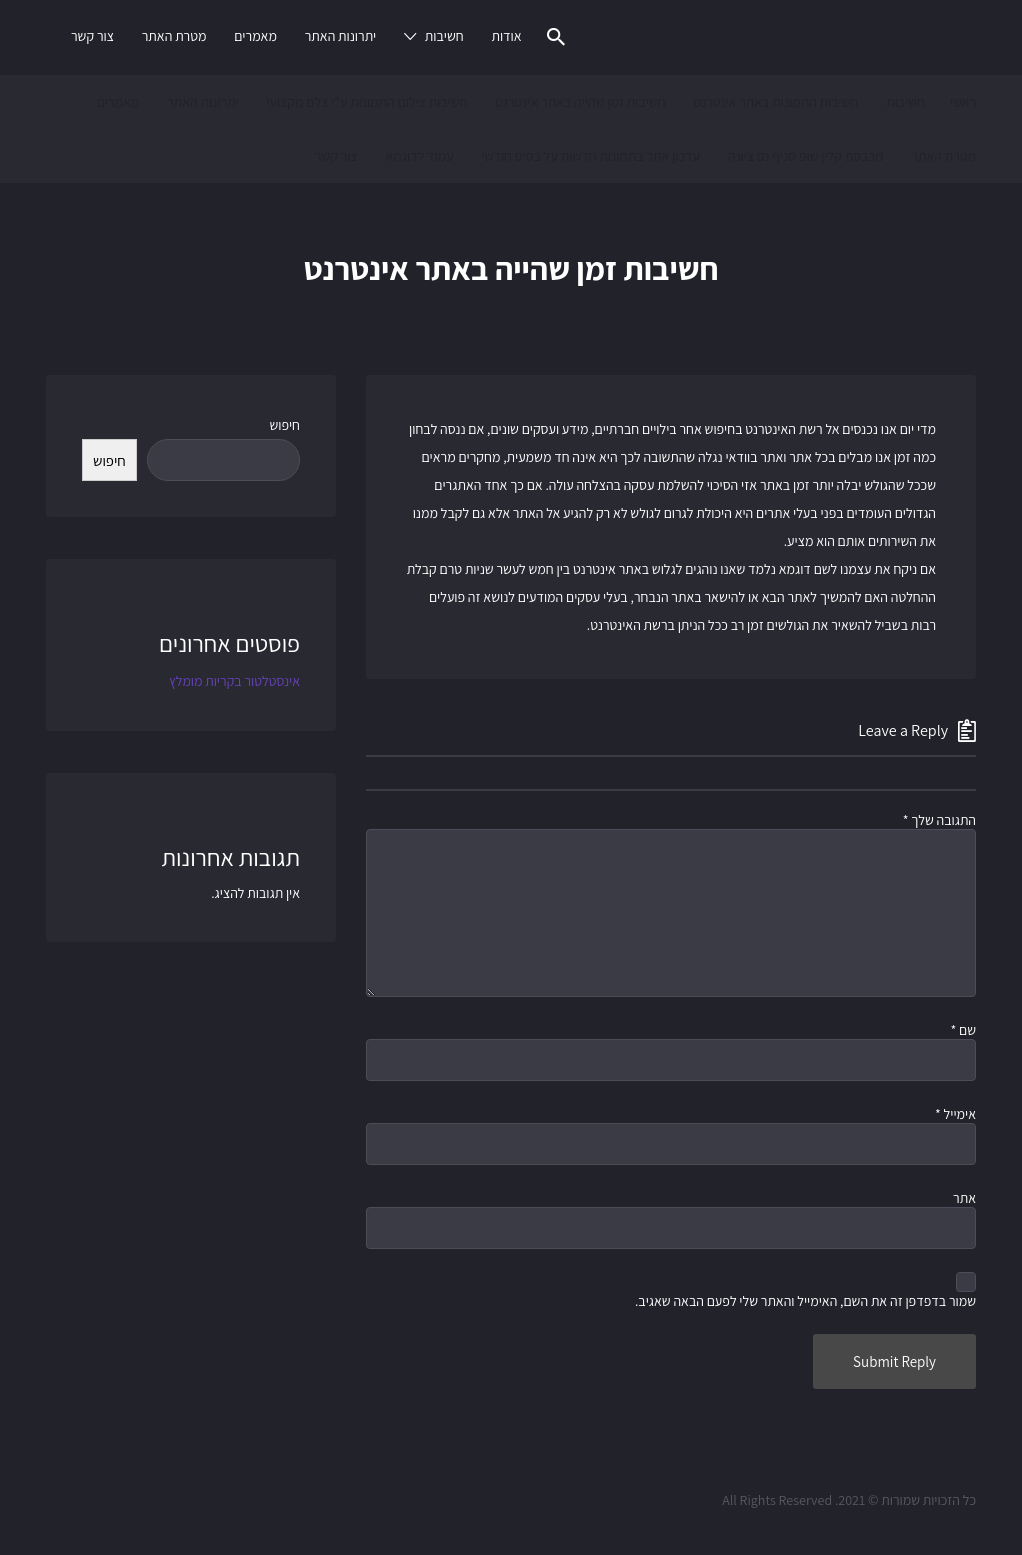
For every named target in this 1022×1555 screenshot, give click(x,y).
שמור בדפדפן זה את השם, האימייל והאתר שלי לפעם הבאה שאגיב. (805, 1301)
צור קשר (92, 36)
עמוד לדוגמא (419, 156)
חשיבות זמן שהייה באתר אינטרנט (580, 102)
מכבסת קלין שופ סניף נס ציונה (806, 156)
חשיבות (444, 36)
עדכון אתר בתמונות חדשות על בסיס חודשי (590, 156)
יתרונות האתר (341, 36)
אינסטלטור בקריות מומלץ (234, 681)
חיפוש (284, 425)
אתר (964, 1198)
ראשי (963, 102)
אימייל (955, 1114)
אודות (506, 36)
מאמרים (255, 36)
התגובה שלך (939, 820)
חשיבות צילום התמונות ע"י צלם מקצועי (366, 102)
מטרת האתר (174, 36)
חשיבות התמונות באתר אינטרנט (775, 102)
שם (963, 1030)
